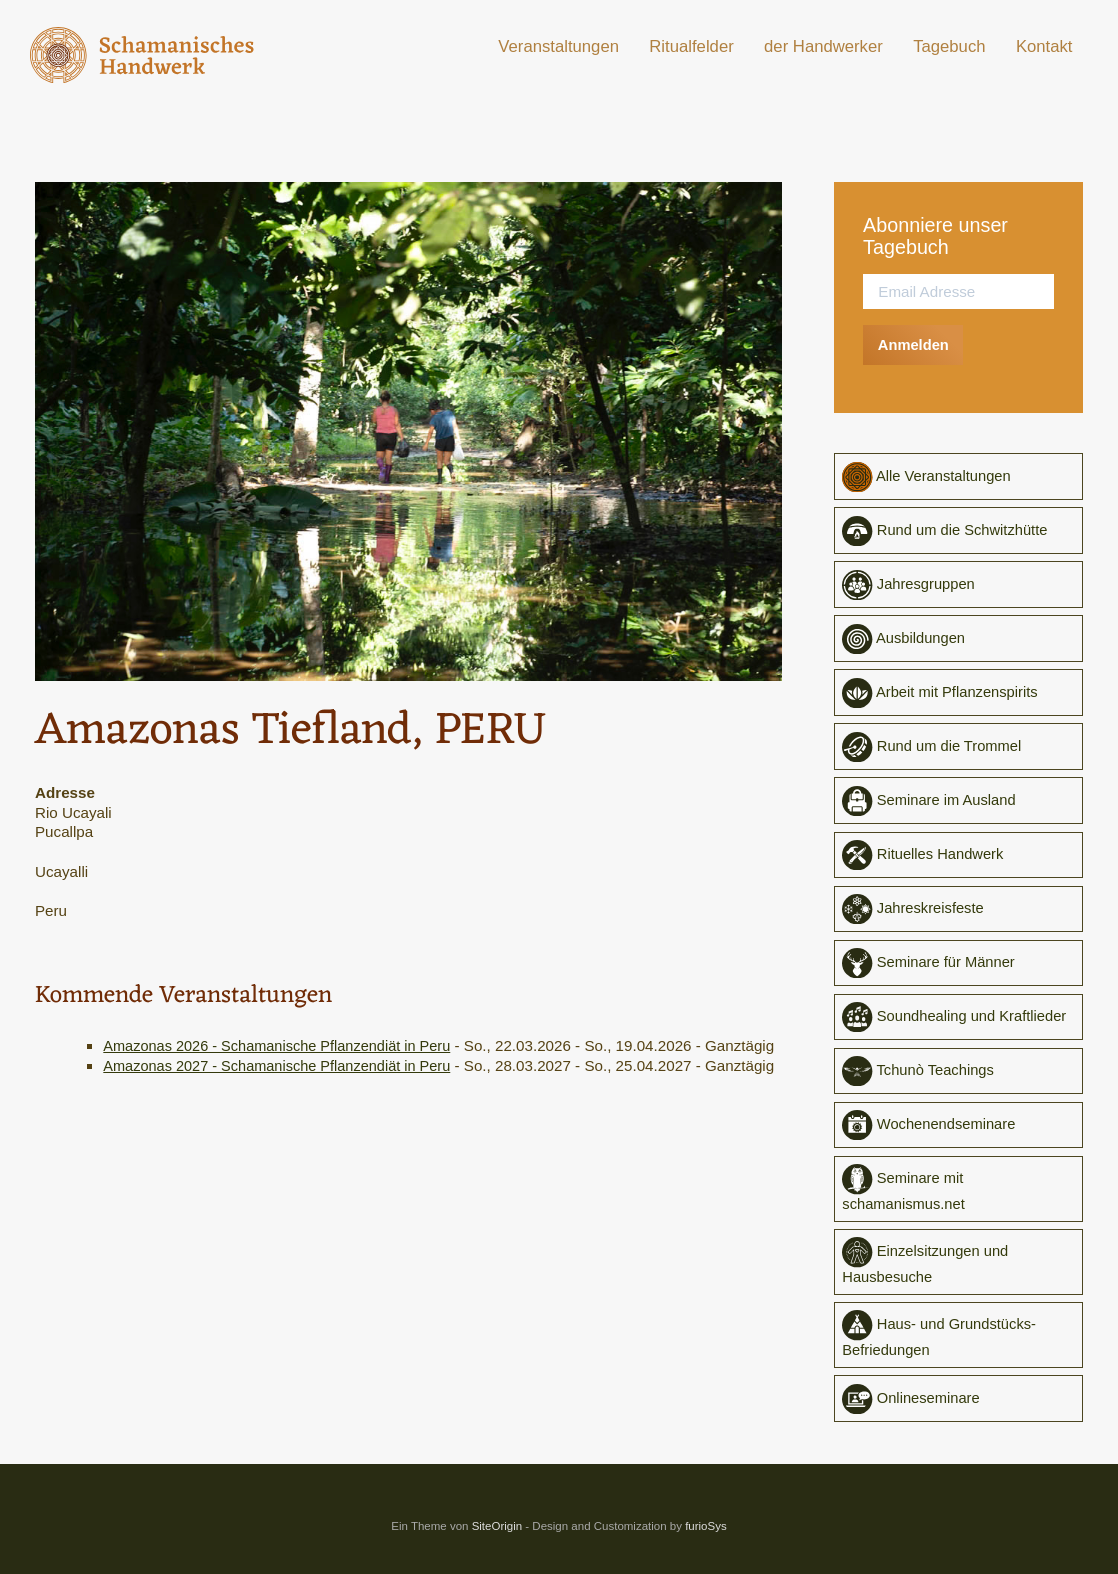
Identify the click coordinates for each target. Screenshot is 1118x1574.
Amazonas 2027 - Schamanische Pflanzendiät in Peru (284, 1084)
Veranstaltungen (558, 46)
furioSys (706, 1536)
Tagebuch (949, 46)
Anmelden (914, 344)
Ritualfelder (691, 46)
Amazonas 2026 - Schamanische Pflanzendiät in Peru (284, 1045)
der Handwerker (823, 46)
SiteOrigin (497, 1536)
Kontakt (1044, 46)
